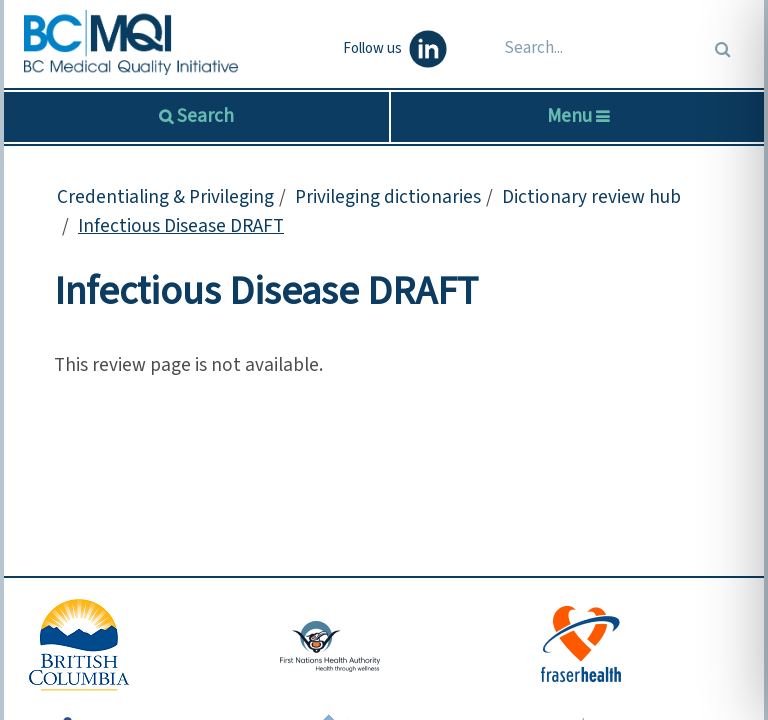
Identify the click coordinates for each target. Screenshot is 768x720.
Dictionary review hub (591, 197)
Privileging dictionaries (388, 197)
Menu (578, 116)
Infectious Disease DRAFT (181, 226)
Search (203, 116)
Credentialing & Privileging (165, 197)
